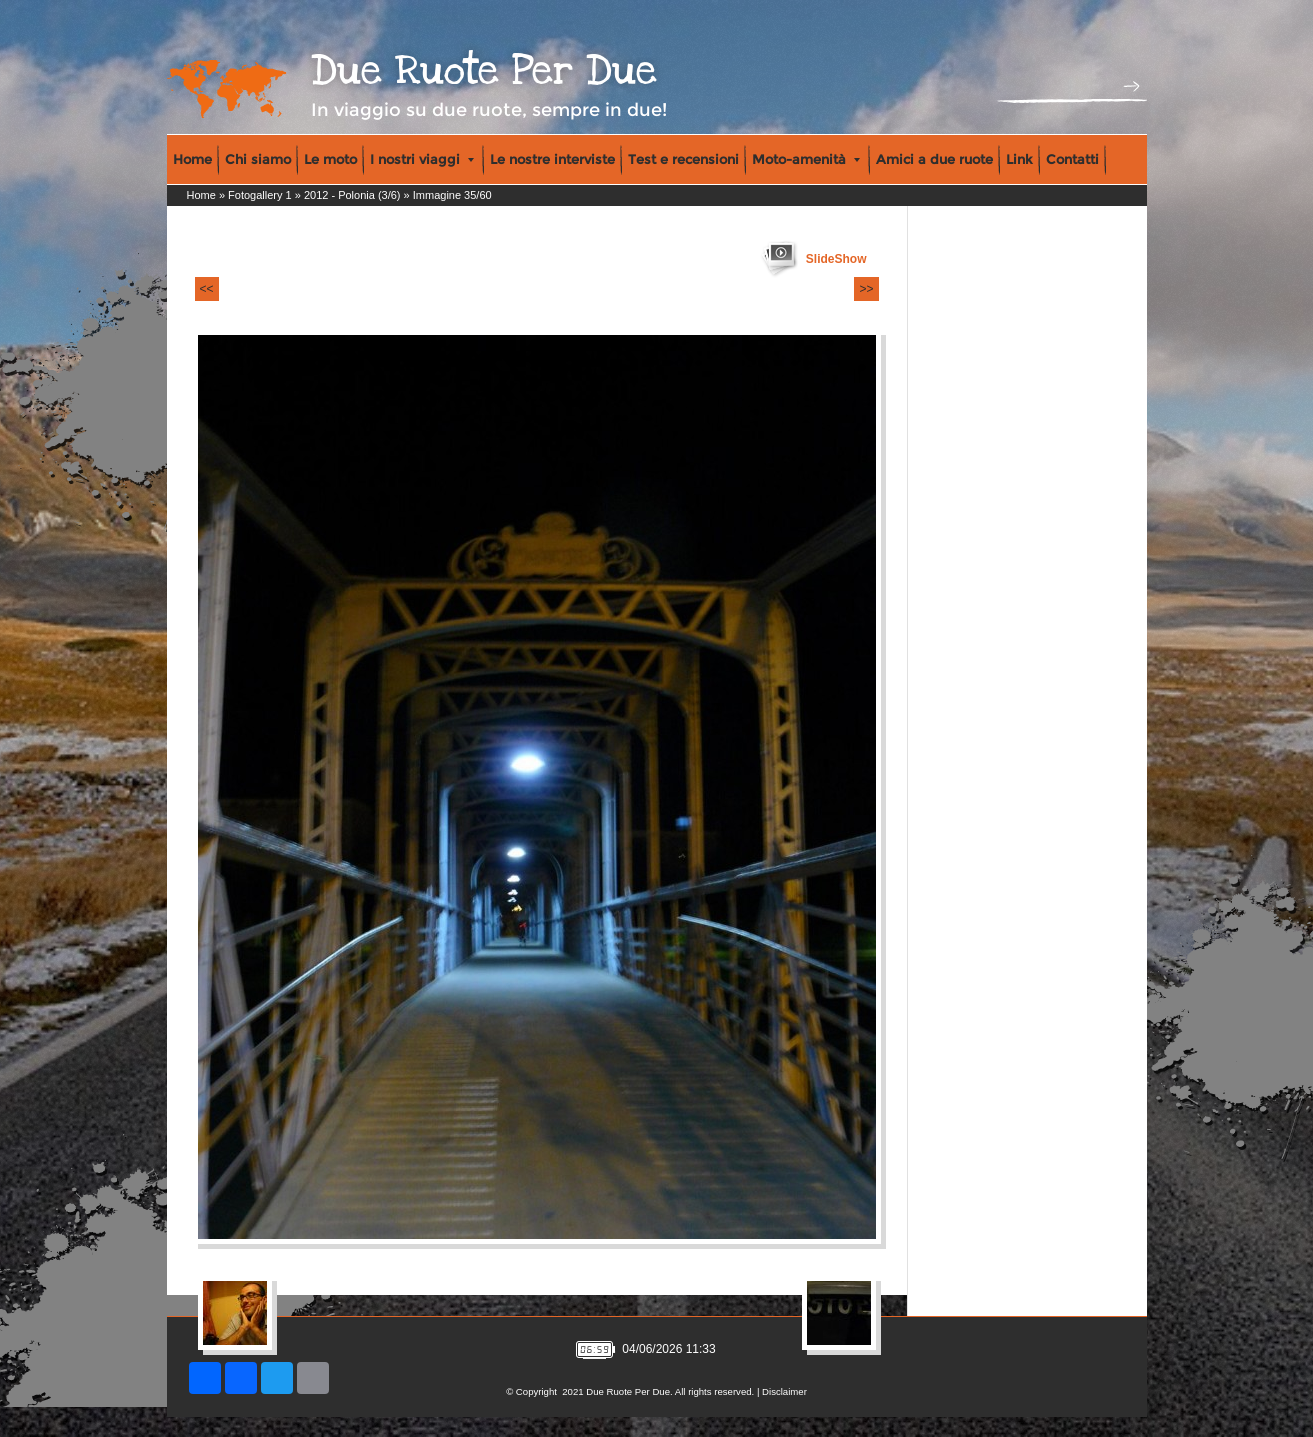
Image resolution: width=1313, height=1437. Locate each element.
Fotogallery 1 (260, 195)
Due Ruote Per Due (484, 70)
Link (1019, 159)
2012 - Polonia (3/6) (352, 195)
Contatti (1072, 159)
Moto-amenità (806, 159)
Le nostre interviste (552, 159)
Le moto (330, 159)
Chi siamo (258, 159)
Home (192, 159)
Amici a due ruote (934, 159)
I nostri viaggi (422, 159)
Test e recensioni (683, 159)
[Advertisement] (998, 341)
